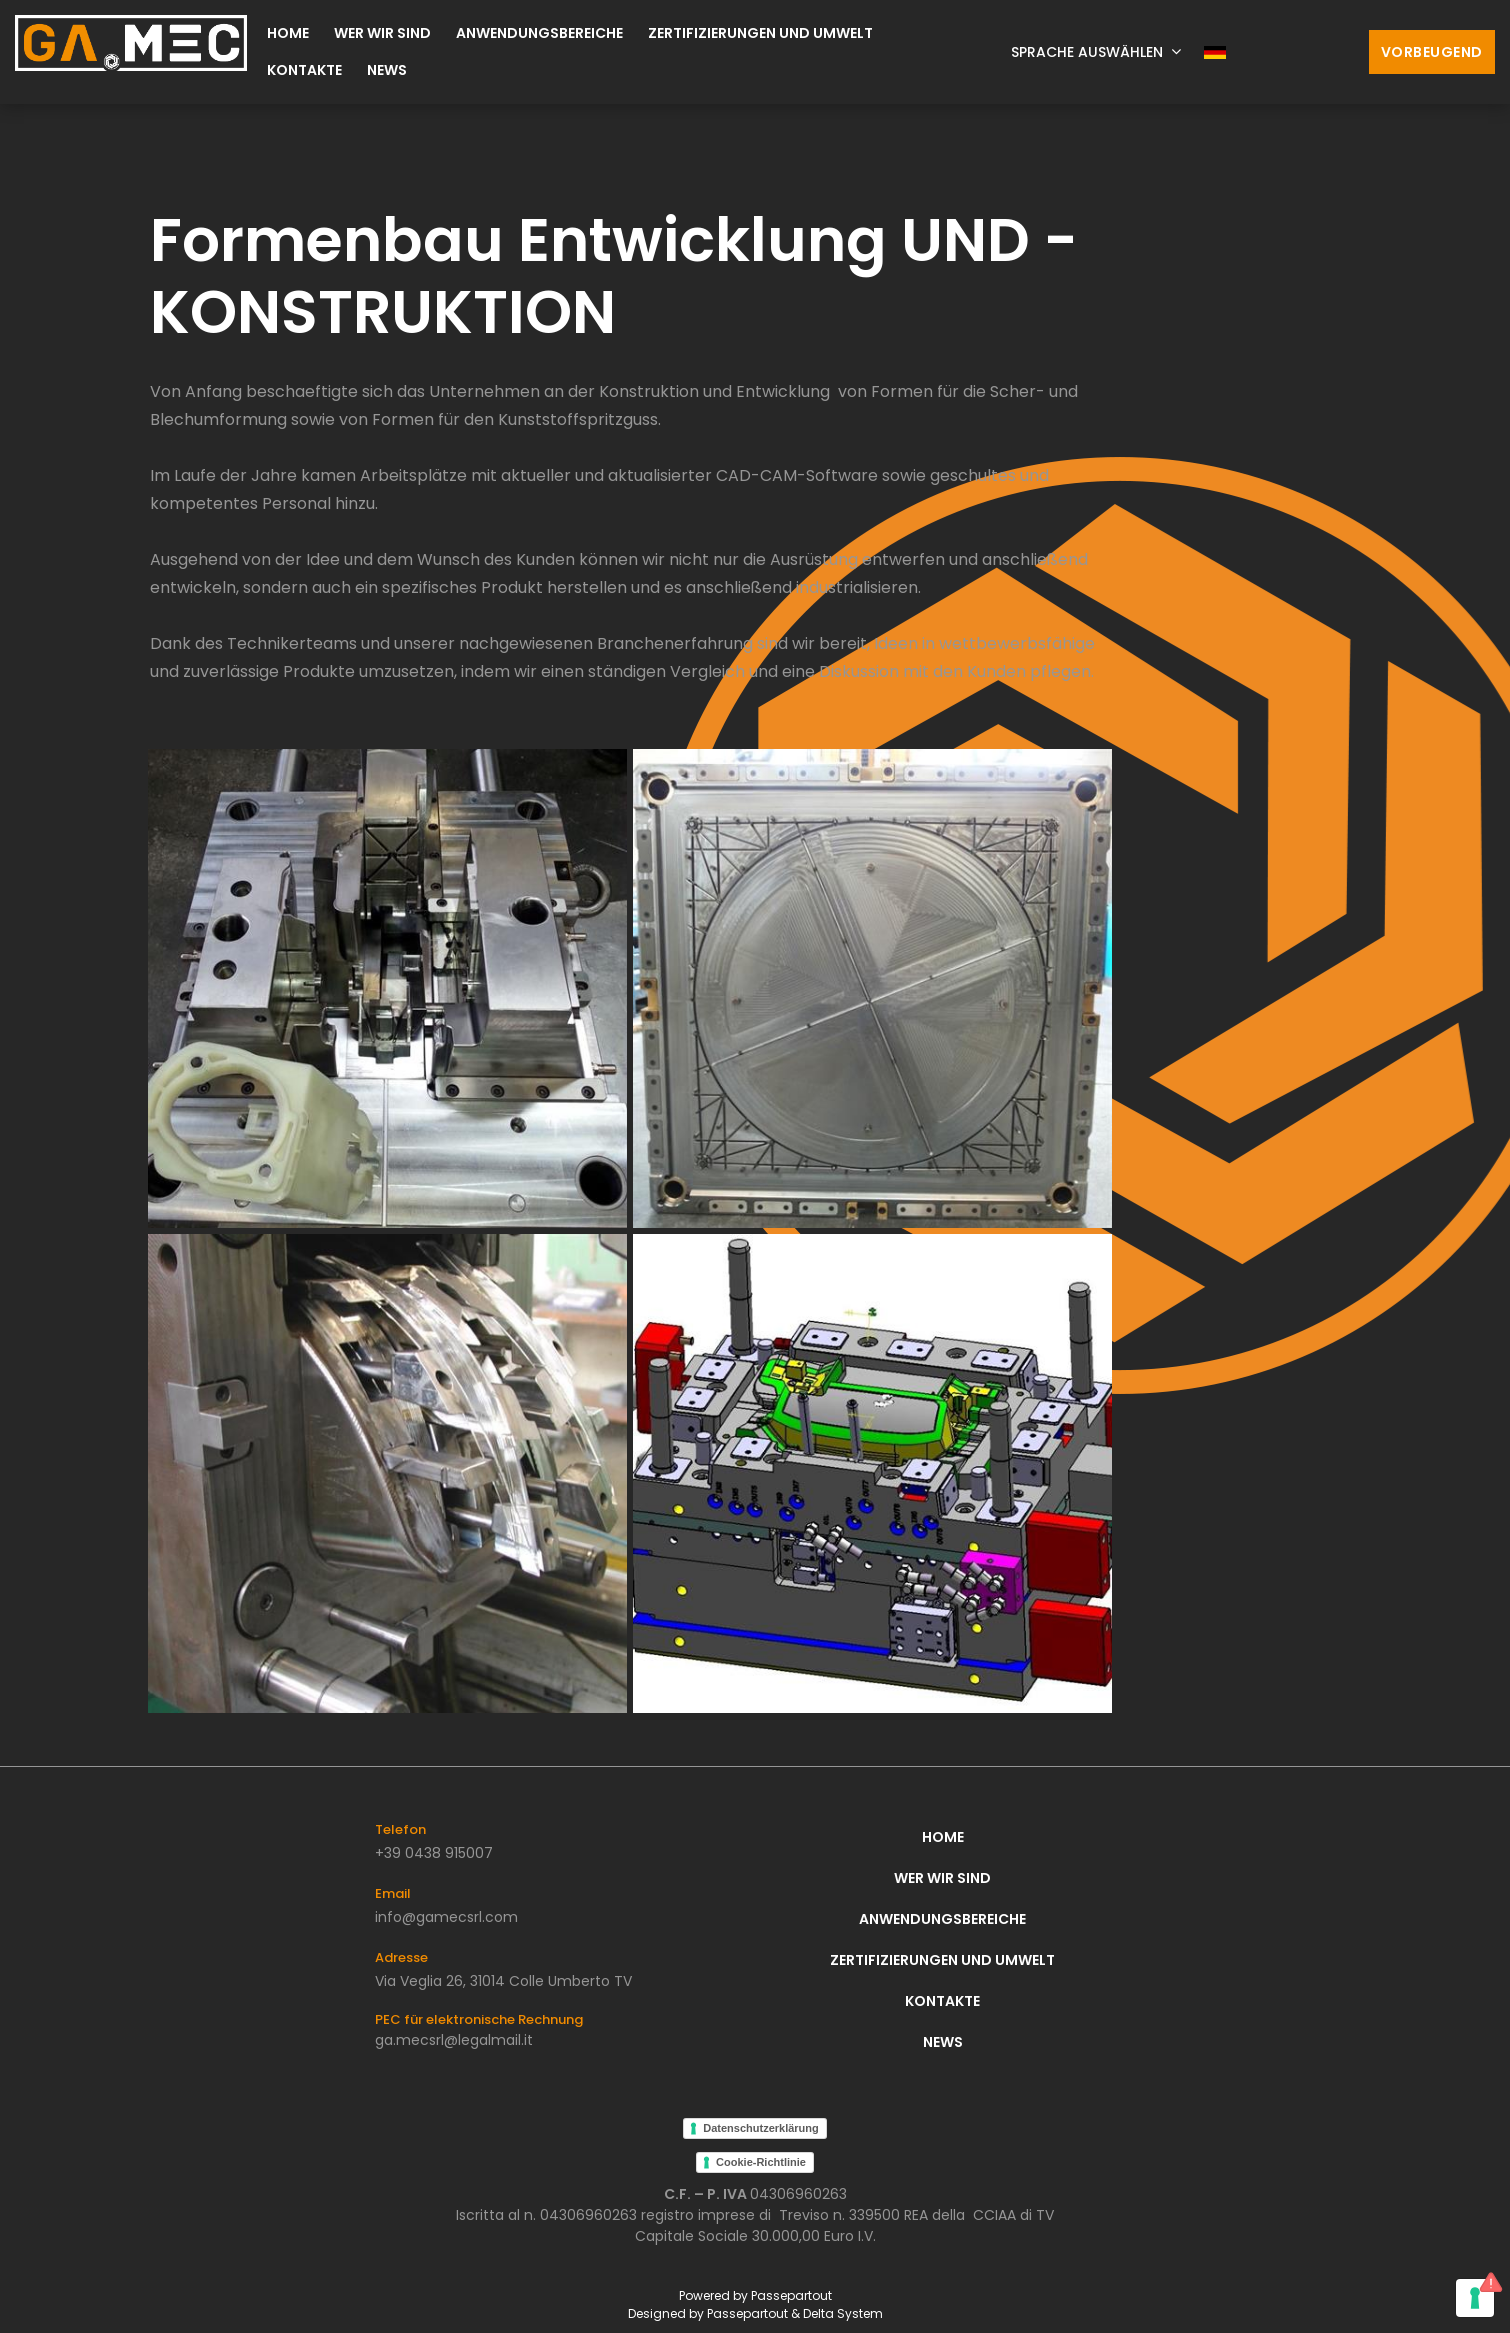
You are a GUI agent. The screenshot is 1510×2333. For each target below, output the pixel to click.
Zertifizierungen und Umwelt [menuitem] (760, 33)
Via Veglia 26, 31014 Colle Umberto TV (503, 1981)
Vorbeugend (1432, 52)
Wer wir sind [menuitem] (382, 33)
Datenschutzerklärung (761, 2128)
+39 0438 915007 (434, 1853)
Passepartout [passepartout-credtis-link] (791, 2295)
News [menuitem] (387, 70)
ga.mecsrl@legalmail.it (454, 2040)
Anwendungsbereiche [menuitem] (539, 33)
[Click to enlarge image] (387, 987)
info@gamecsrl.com (446, 1917)
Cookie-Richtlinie (761, 2162)
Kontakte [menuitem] (304, 70)
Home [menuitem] (288, 33)
